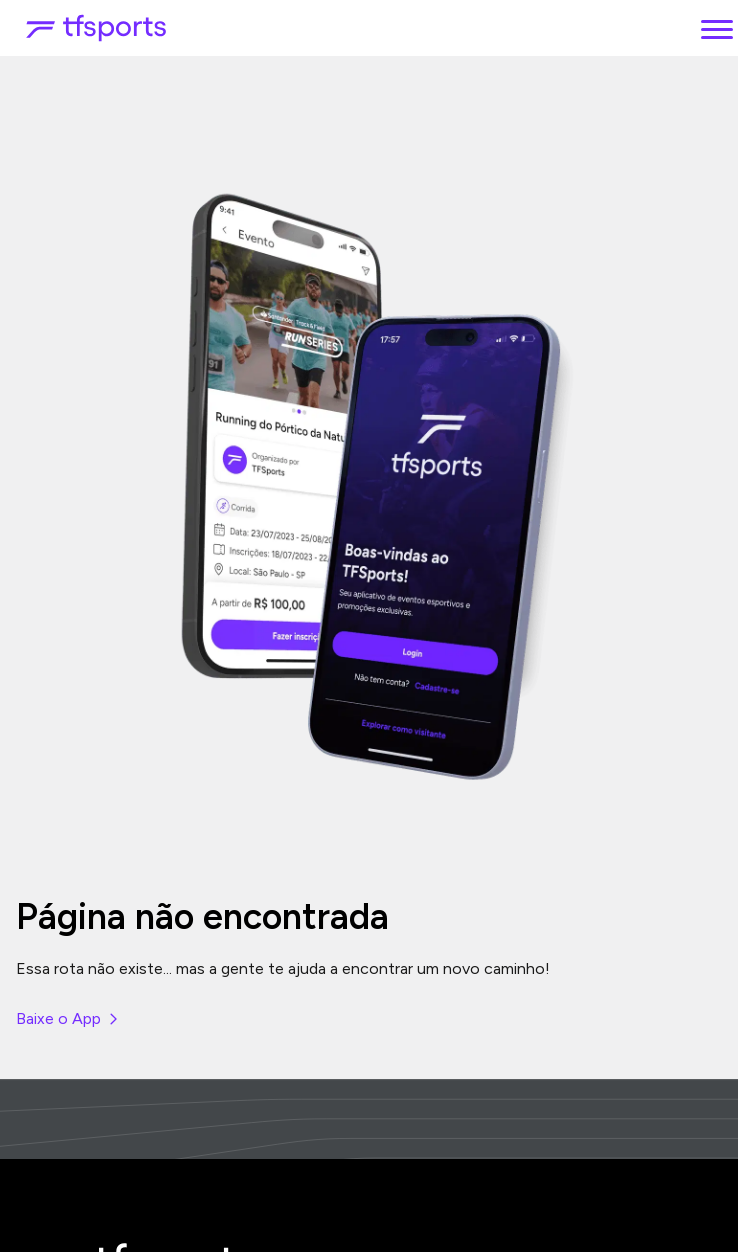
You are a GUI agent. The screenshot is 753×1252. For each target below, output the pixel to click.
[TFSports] (96, 28)
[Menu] (717, 28)
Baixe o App (68, 1018)
